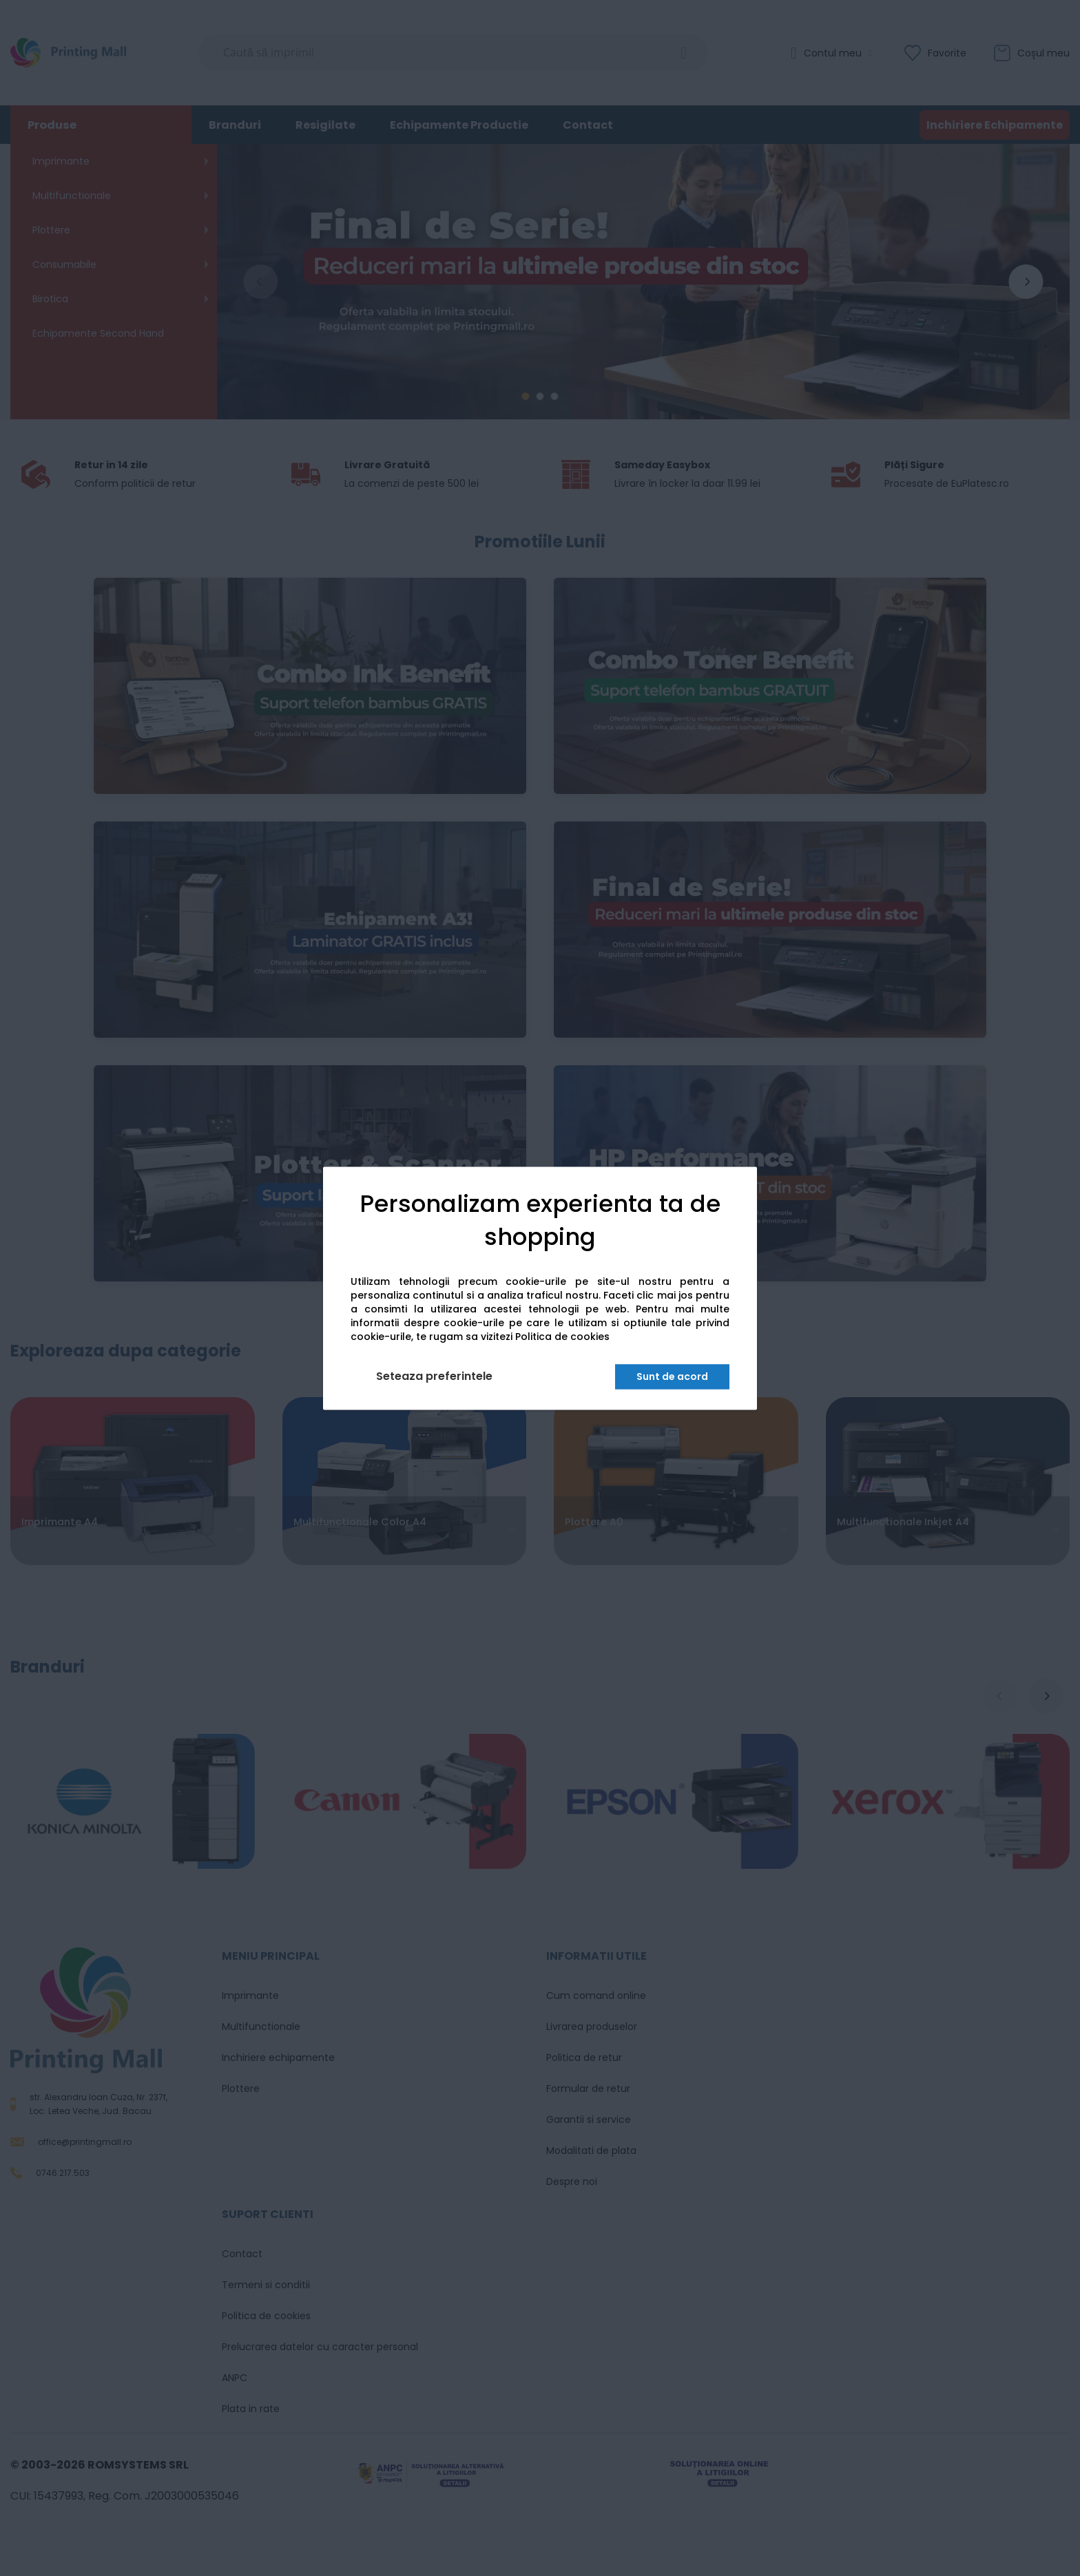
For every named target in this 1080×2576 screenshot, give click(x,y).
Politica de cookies (562, 1336)
